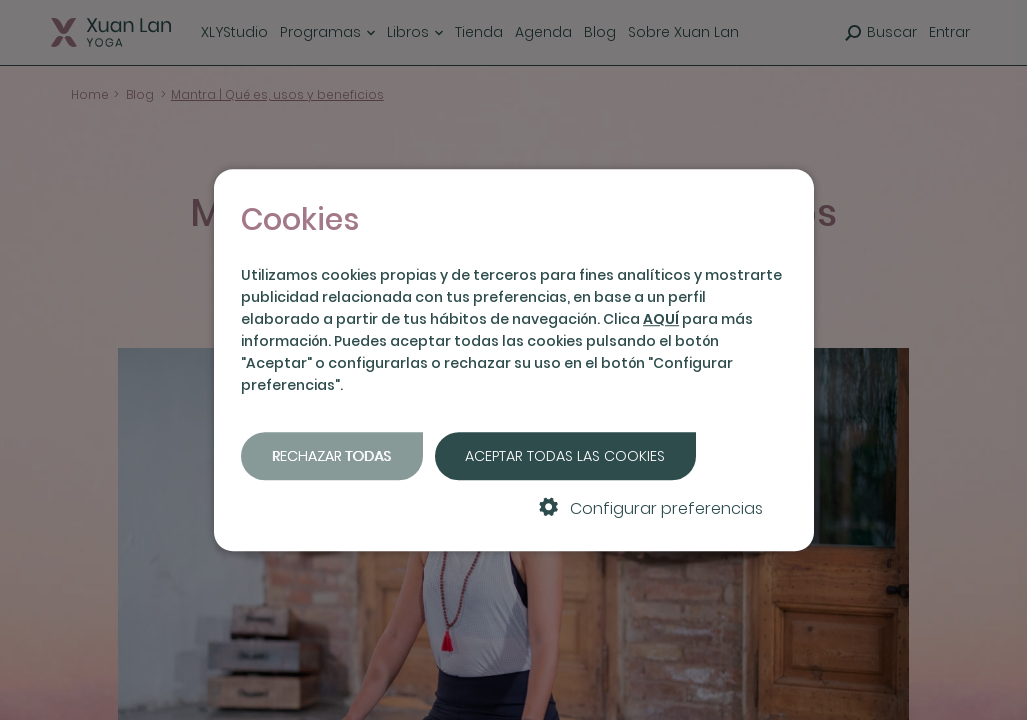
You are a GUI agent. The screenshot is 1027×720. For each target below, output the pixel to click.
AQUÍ (661, 319)
